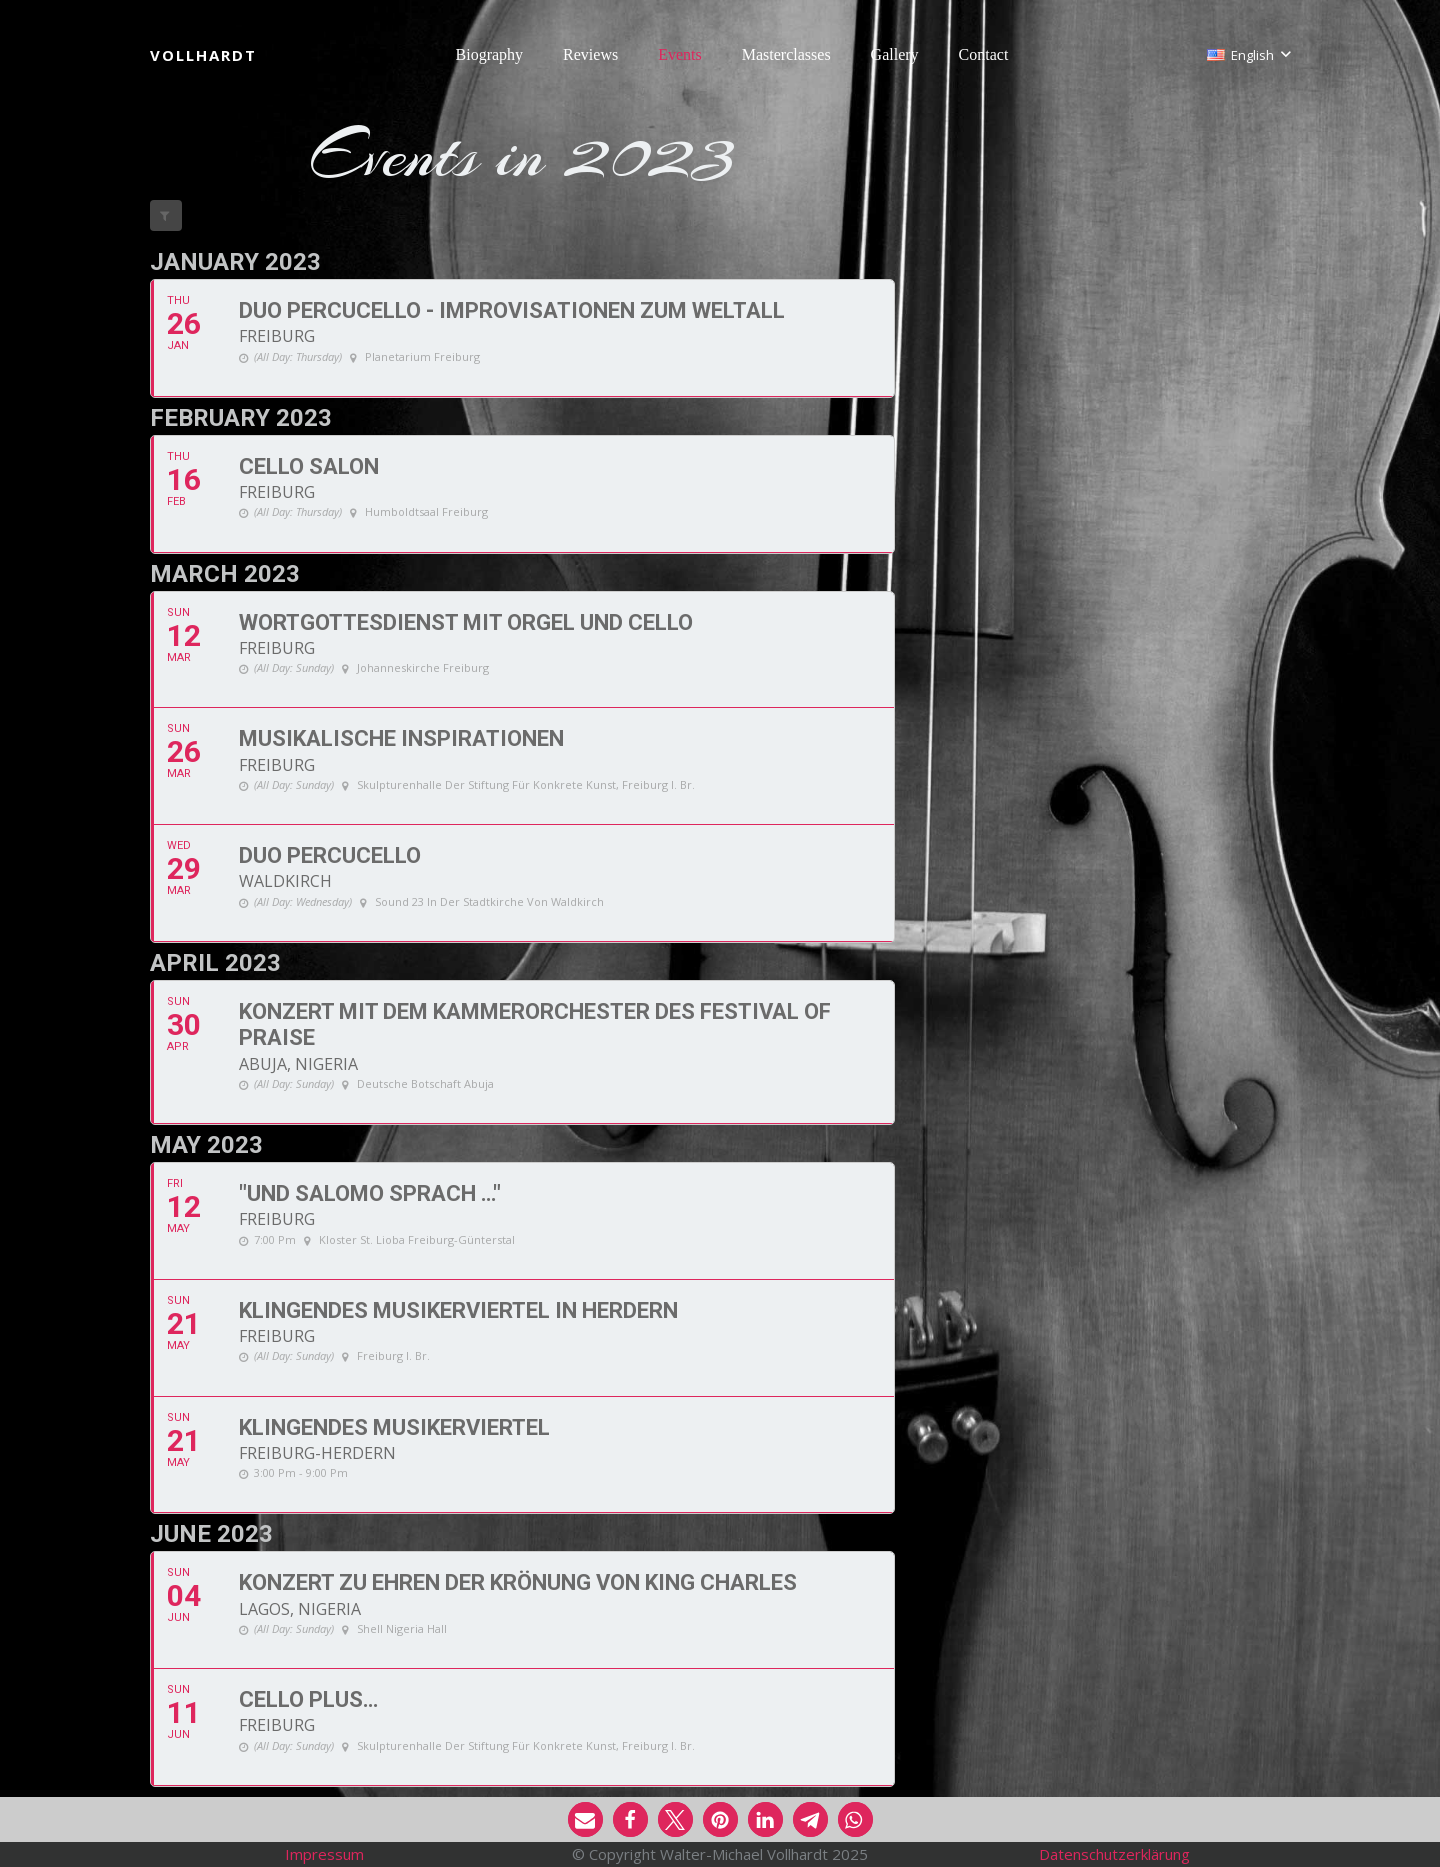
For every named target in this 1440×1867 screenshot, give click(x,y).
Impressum (324, 1854)
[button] (1248, 55)
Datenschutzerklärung (1114, 1854)
